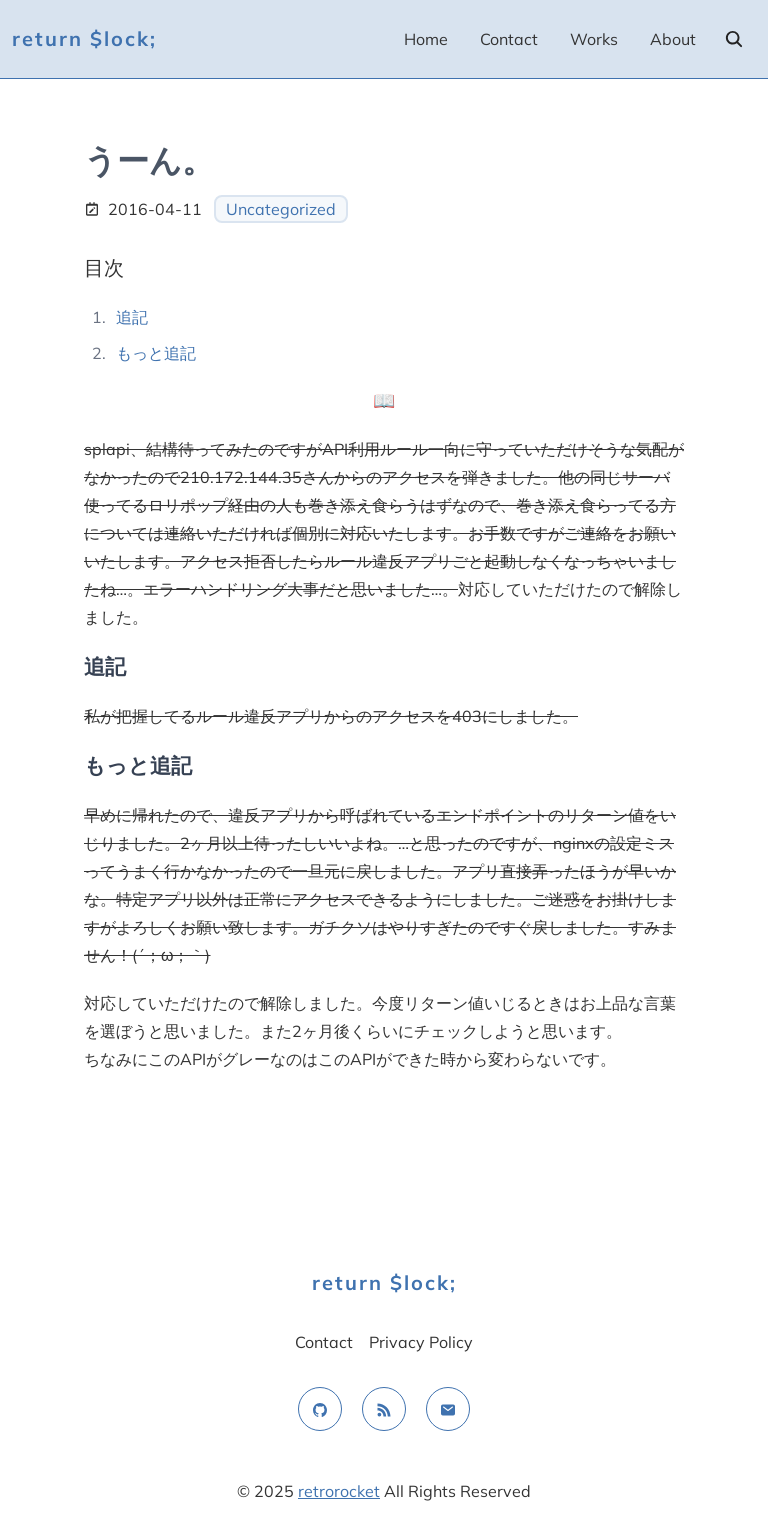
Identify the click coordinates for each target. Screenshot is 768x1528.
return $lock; (84, 38)
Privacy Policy (421, 1342)
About (673, 39)
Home (426, 39)
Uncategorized (281, 209)
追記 (132, 317)
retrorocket (339, 1491)
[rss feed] (384, 1409)
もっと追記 (156, 353)
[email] (448, 1409)
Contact (509, 39)
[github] (320, 1409)
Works (594, 39)
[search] (734, 39)
